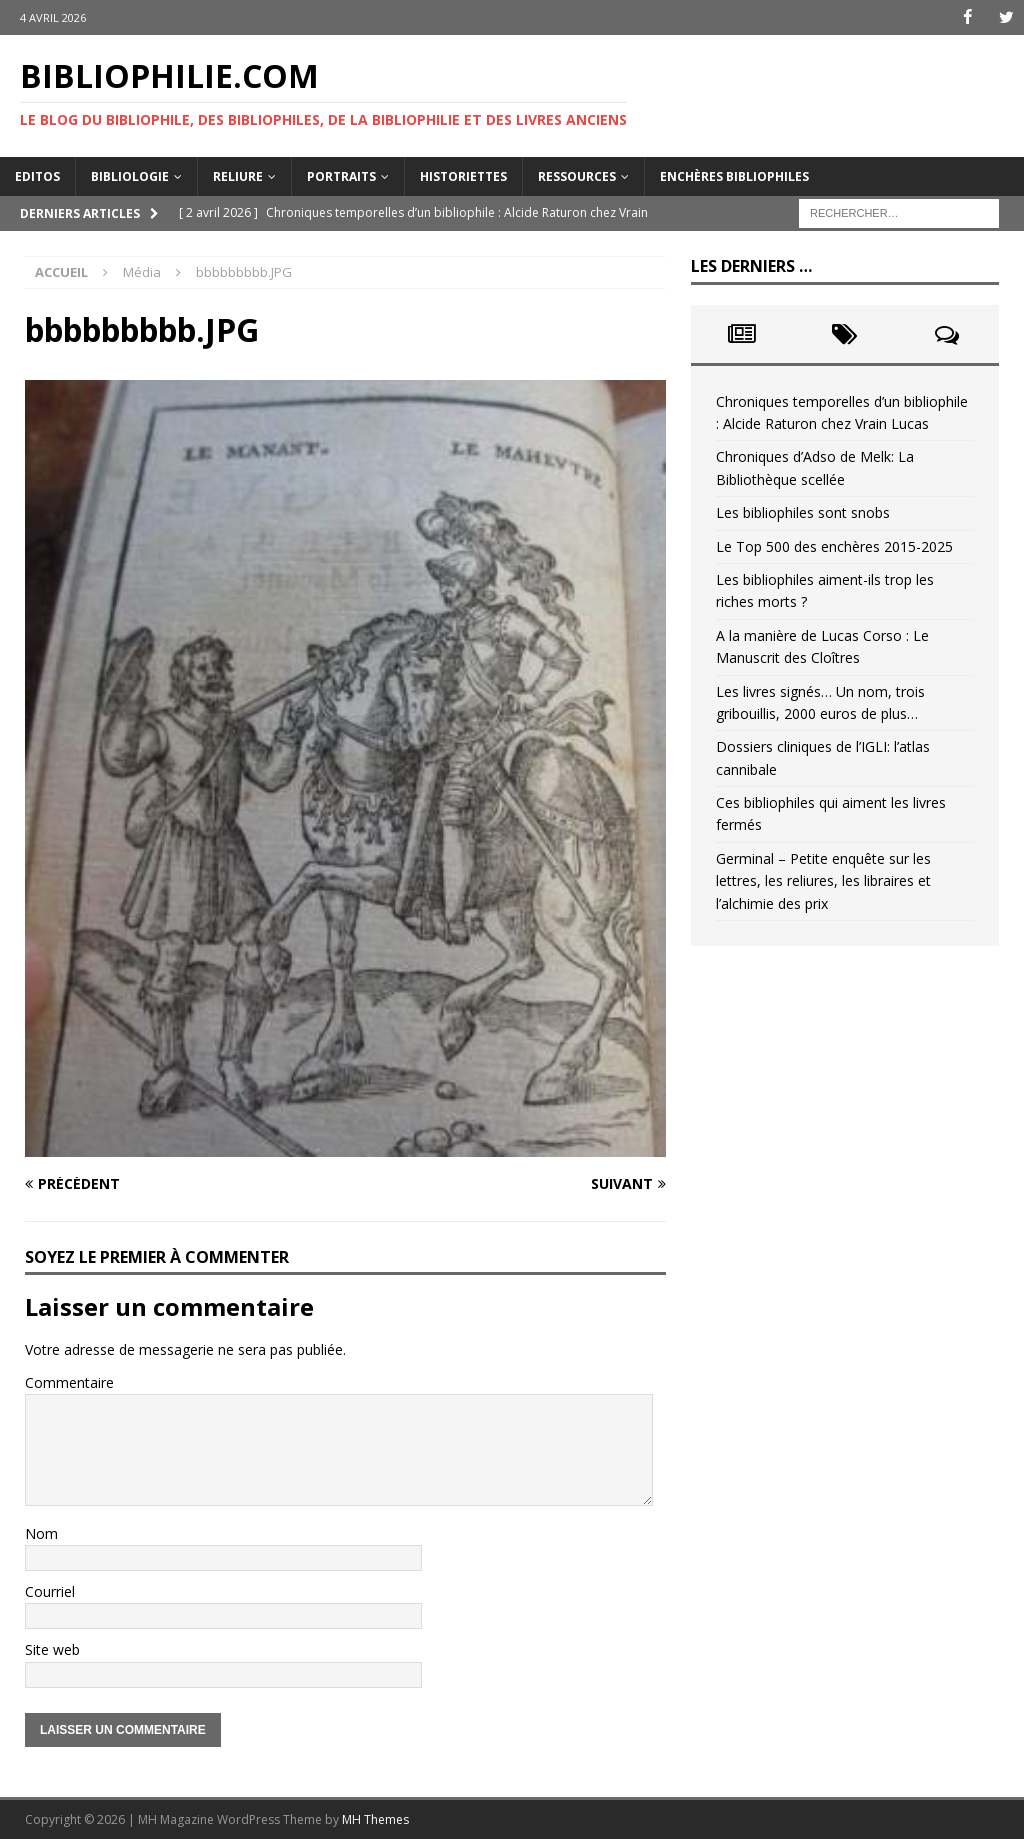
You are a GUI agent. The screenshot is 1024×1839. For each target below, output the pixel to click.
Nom (41, 1532)
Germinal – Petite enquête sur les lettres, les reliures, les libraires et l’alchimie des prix (823, 881)
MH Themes (375, 1819)
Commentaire (69, 1382)
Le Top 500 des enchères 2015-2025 (834, 545)
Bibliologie (130, 175)
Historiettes (463, 175)
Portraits (341, 175)
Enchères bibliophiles (734, 175)
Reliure (238, 175)
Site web (52, 1649)
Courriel (50, 1591)
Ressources (577, 175)
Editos (37, 175)
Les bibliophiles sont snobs (803, 512)
